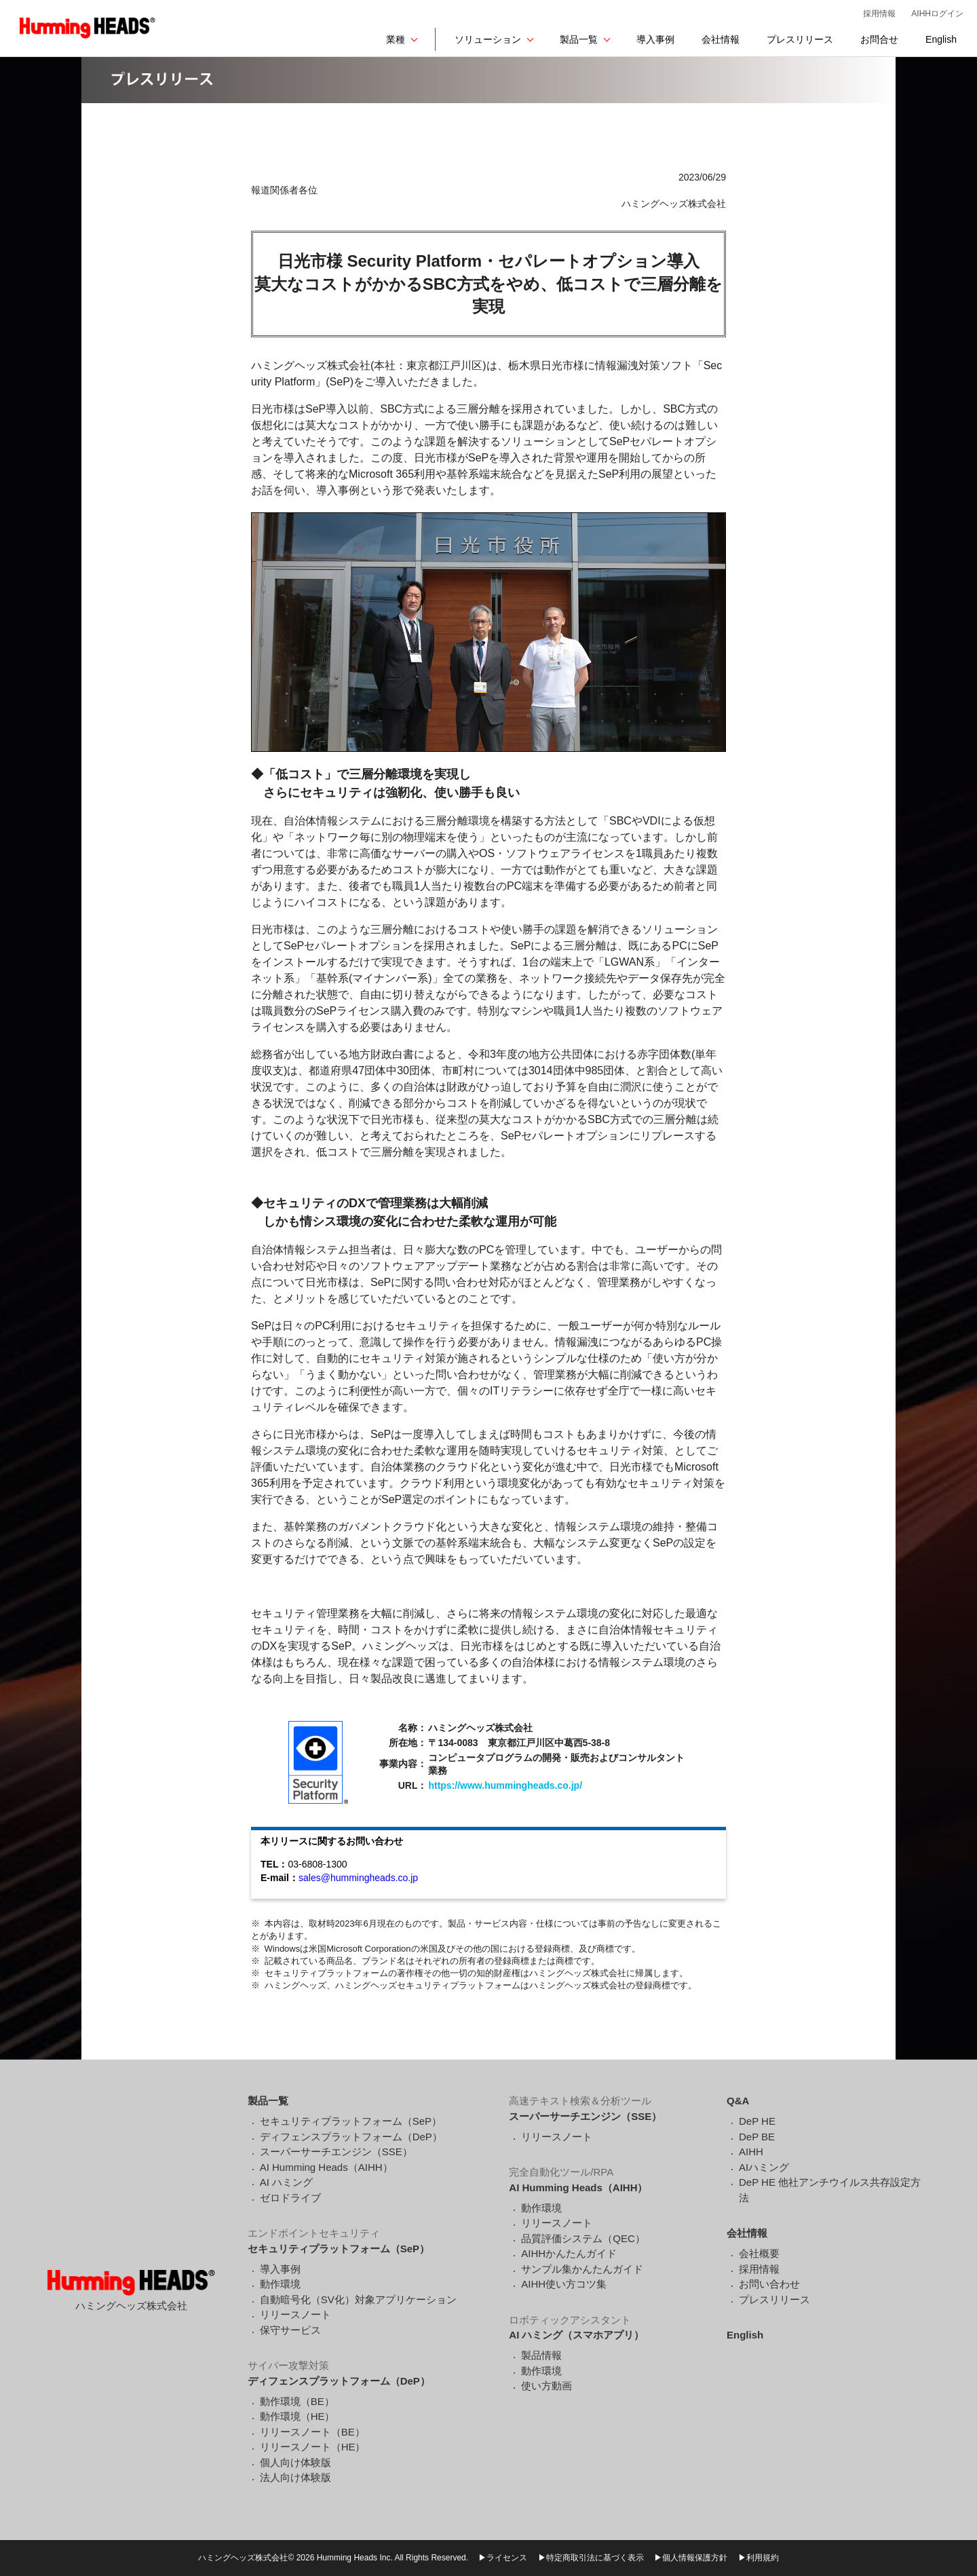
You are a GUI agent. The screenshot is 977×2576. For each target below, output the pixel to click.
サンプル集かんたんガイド (582, 2269)
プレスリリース (800, 39)
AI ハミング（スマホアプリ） (576, 2335)
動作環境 (280, 2284)
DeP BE (757, 2136)
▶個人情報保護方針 (690, 2557)
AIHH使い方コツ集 (564, 2284)
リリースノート (295, 2314)
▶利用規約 (758, 2557)
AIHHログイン (937, 13)
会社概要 (759, 2253)
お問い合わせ (769, 2284)
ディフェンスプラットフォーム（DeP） (351, 2136)
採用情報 (879, 13)
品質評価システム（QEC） (583, 2238)
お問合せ (879, 39)
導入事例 (655, 39)
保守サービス (290, 2330)
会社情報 (721, 39)
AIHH (751, 2151)
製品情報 (541, 2355)
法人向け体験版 (295, 2477)
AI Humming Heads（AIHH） (326, 2167)
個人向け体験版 (295, 2462)
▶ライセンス (502, 2557)
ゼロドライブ (290, 2197)
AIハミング (764, 2167)
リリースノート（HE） (313, 2446)
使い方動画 (546, 2385)
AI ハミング (286, 2182)
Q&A (738, 2100)
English (941, 39)
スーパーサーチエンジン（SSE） (336, 2151)
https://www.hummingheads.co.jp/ (505, 1785)
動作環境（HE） (297, 2416)
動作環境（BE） (297, 2401)
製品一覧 (579, 39)
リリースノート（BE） (312, 2432)
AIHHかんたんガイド (569, 2253)
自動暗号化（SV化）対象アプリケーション (358, 2299)
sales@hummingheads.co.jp (358, 1877)
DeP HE (757, 2121)
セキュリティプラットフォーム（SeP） (351, 2121)
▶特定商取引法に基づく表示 (591, 2557)
